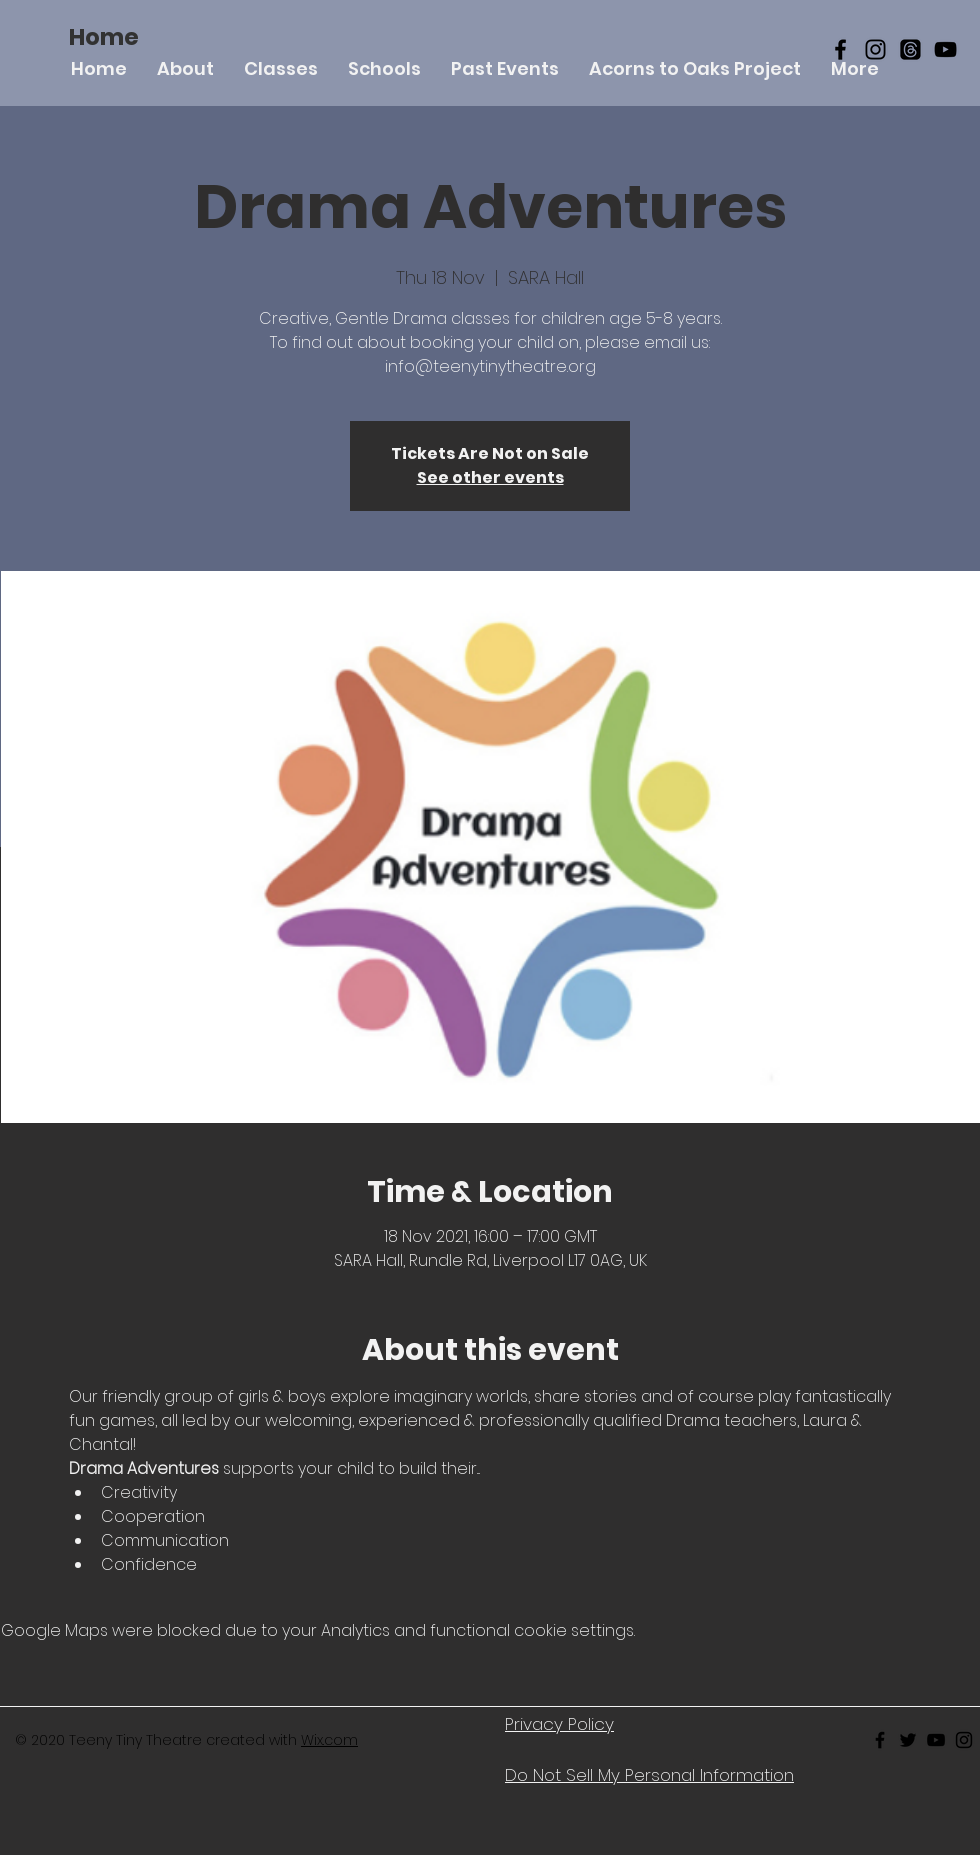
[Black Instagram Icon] (875, 49)
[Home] (104, 37)
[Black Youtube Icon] (936, 1740)
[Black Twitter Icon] (908, 1740)
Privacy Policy (559, 1724)
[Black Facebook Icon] (840, 49)
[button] (281, 68)
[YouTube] (945, 49)
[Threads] (910, 49)
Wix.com (329, 1740)
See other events (490, 477)
